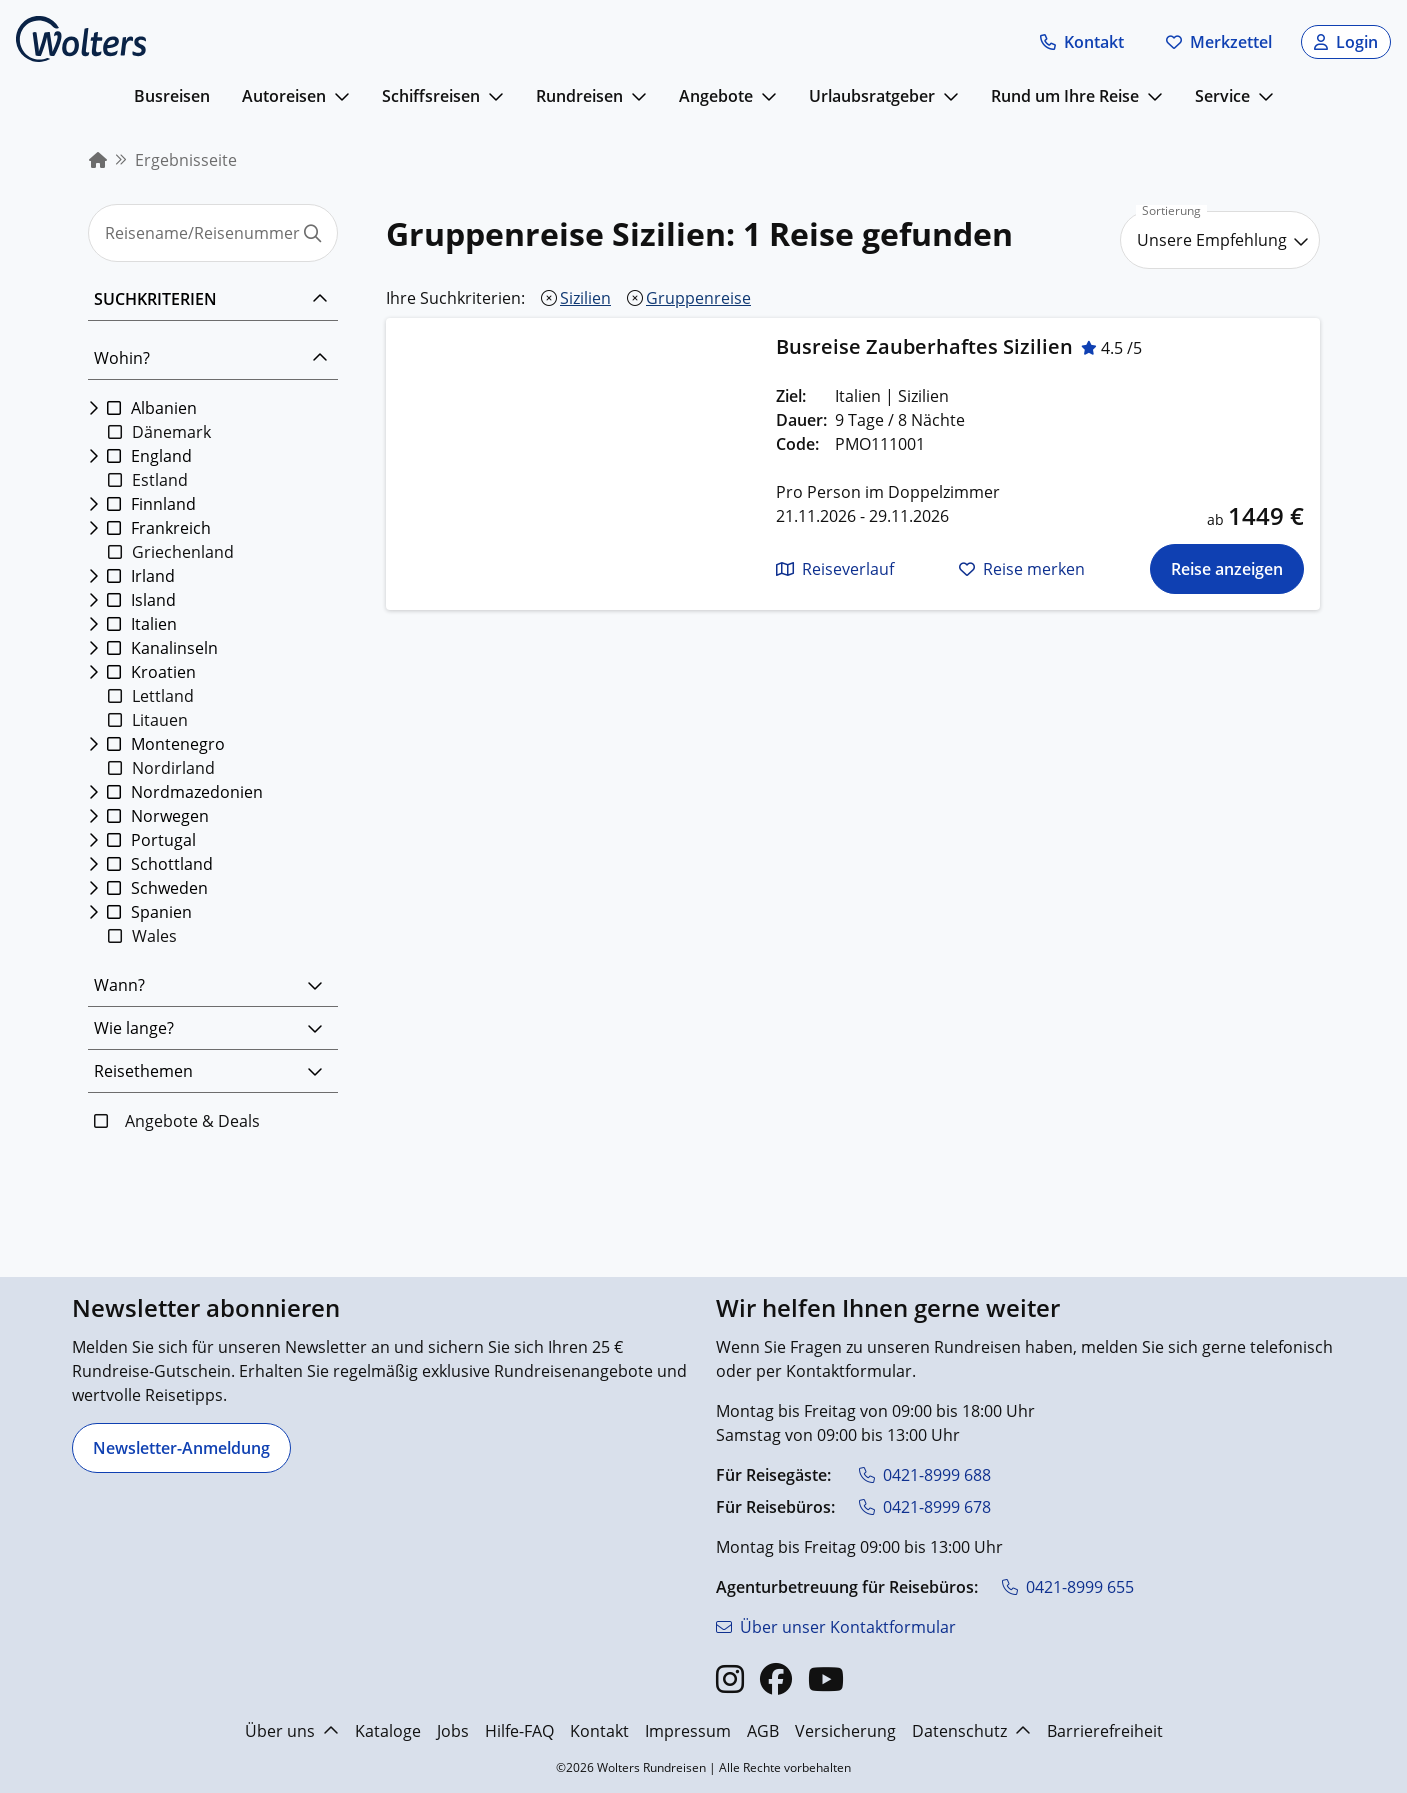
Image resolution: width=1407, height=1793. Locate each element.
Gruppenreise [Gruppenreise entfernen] (698, 298)
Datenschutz (971, 1731)
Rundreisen (579, 96)
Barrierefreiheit (1105, 1731)
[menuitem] (98, 160)
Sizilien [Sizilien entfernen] (585, 298)
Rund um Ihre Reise (1065, 96)
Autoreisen (284, 96)
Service (1222, 96)
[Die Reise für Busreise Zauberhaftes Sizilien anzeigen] (1226, 569)
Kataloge (388, 1731)
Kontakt (599, 1731)
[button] (1082, 42)
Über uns (292, 1731)
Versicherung (845, 1731)
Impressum (688, 1731)
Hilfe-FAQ (519, 1731)
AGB (763, 1731)
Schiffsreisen (431, 96)
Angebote (716, 96)
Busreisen (172, 96)
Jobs (453, 1731)
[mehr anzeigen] (342, 96)
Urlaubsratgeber (872, 96)
